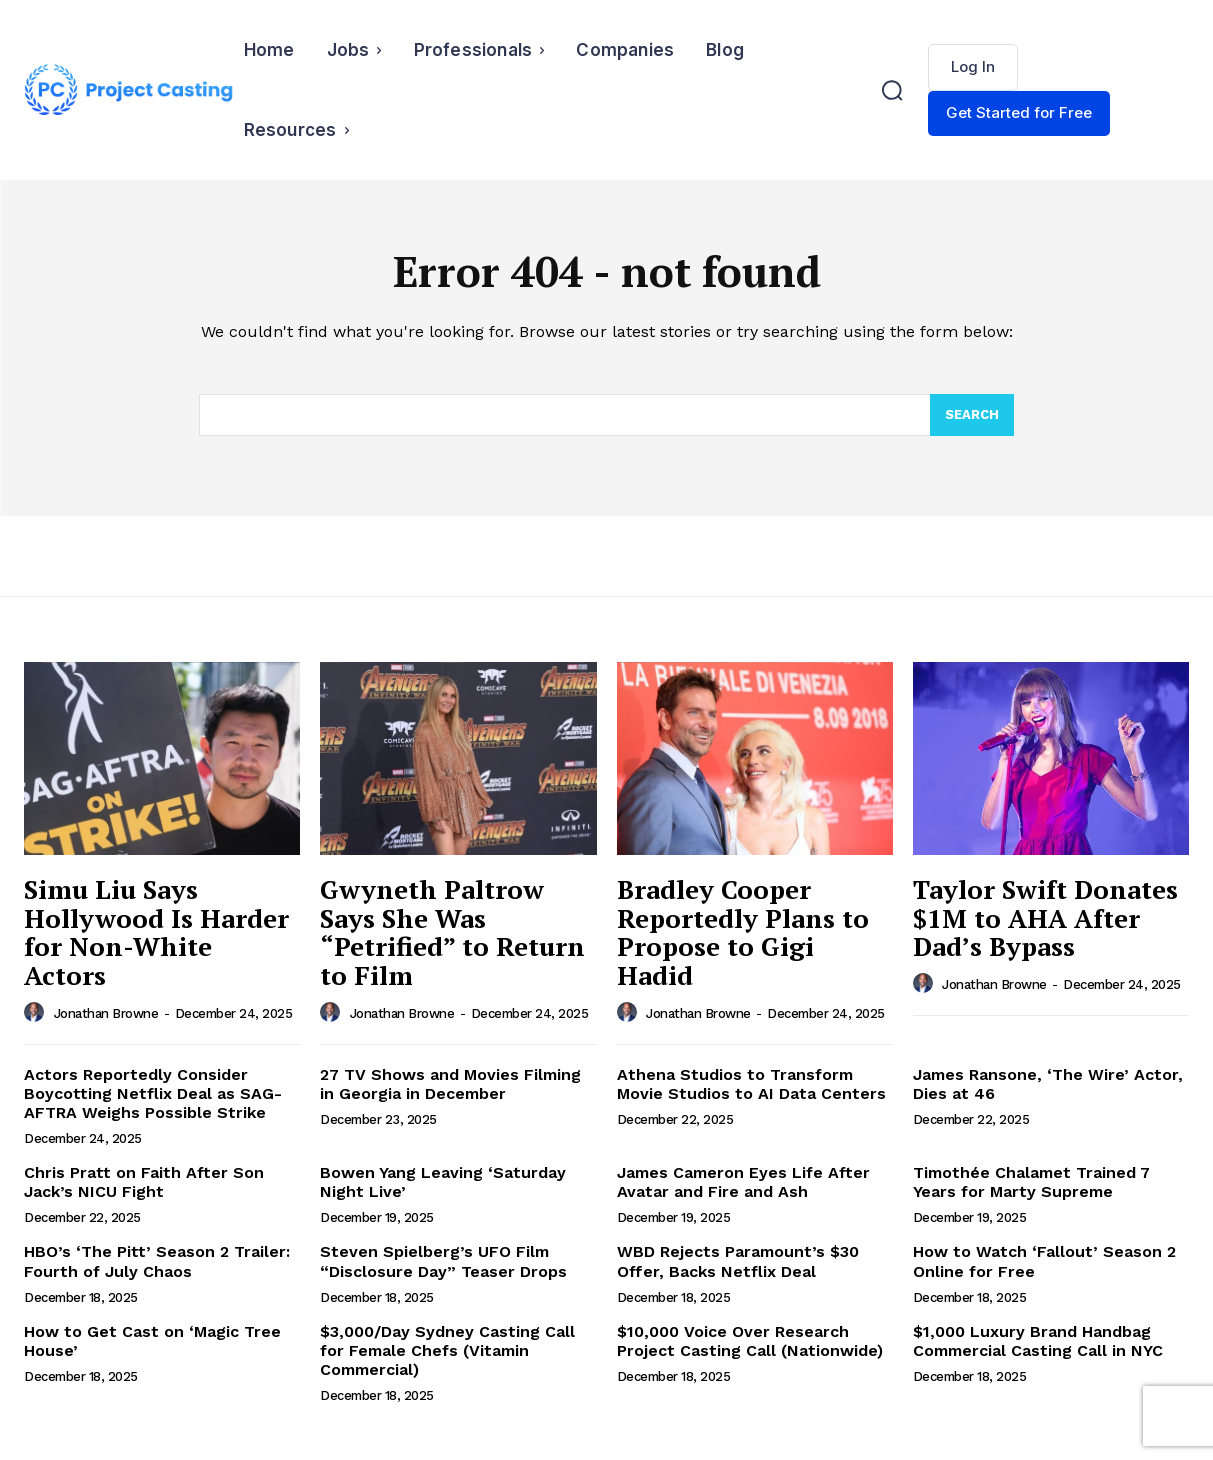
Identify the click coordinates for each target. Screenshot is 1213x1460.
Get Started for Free (1019, 112)
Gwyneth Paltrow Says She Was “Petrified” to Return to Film (452, 932)
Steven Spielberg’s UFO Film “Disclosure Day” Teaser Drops (443, 1261)
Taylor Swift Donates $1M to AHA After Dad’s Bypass (1045, 917)
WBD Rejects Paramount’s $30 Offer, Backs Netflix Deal (738, 1261)
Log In (973, 66)
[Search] (972, 415)
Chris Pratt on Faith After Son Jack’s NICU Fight (144, 1182)
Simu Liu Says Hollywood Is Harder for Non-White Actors (156, 932)
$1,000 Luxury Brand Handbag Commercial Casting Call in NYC (1038, 1341)
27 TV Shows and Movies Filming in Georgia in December (450, 1084)
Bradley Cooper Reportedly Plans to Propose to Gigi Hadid (743, 932)
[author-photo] (37, 1013)
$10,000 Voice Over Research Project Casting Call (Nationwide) (750, 1341)
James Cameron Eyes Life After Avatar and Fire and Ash (743, 1182)
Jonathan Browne (106, 1013)
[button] (892, 90)
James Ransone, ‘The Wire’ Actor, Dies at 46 (1048, 1084)
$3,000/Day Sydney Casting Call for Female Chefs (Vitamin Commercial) (447, 1350)
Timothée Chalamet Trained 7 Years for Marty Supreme (1031, 1182)
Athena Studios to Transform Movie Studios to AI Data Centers (751, 1084)
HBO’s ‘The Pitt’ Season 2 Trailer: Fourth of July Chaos (157, 1261)
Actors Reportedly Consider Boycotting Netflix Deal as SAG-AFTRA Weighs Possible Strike (153, 1093)
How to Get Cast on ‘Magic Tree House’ (152, 1341)
